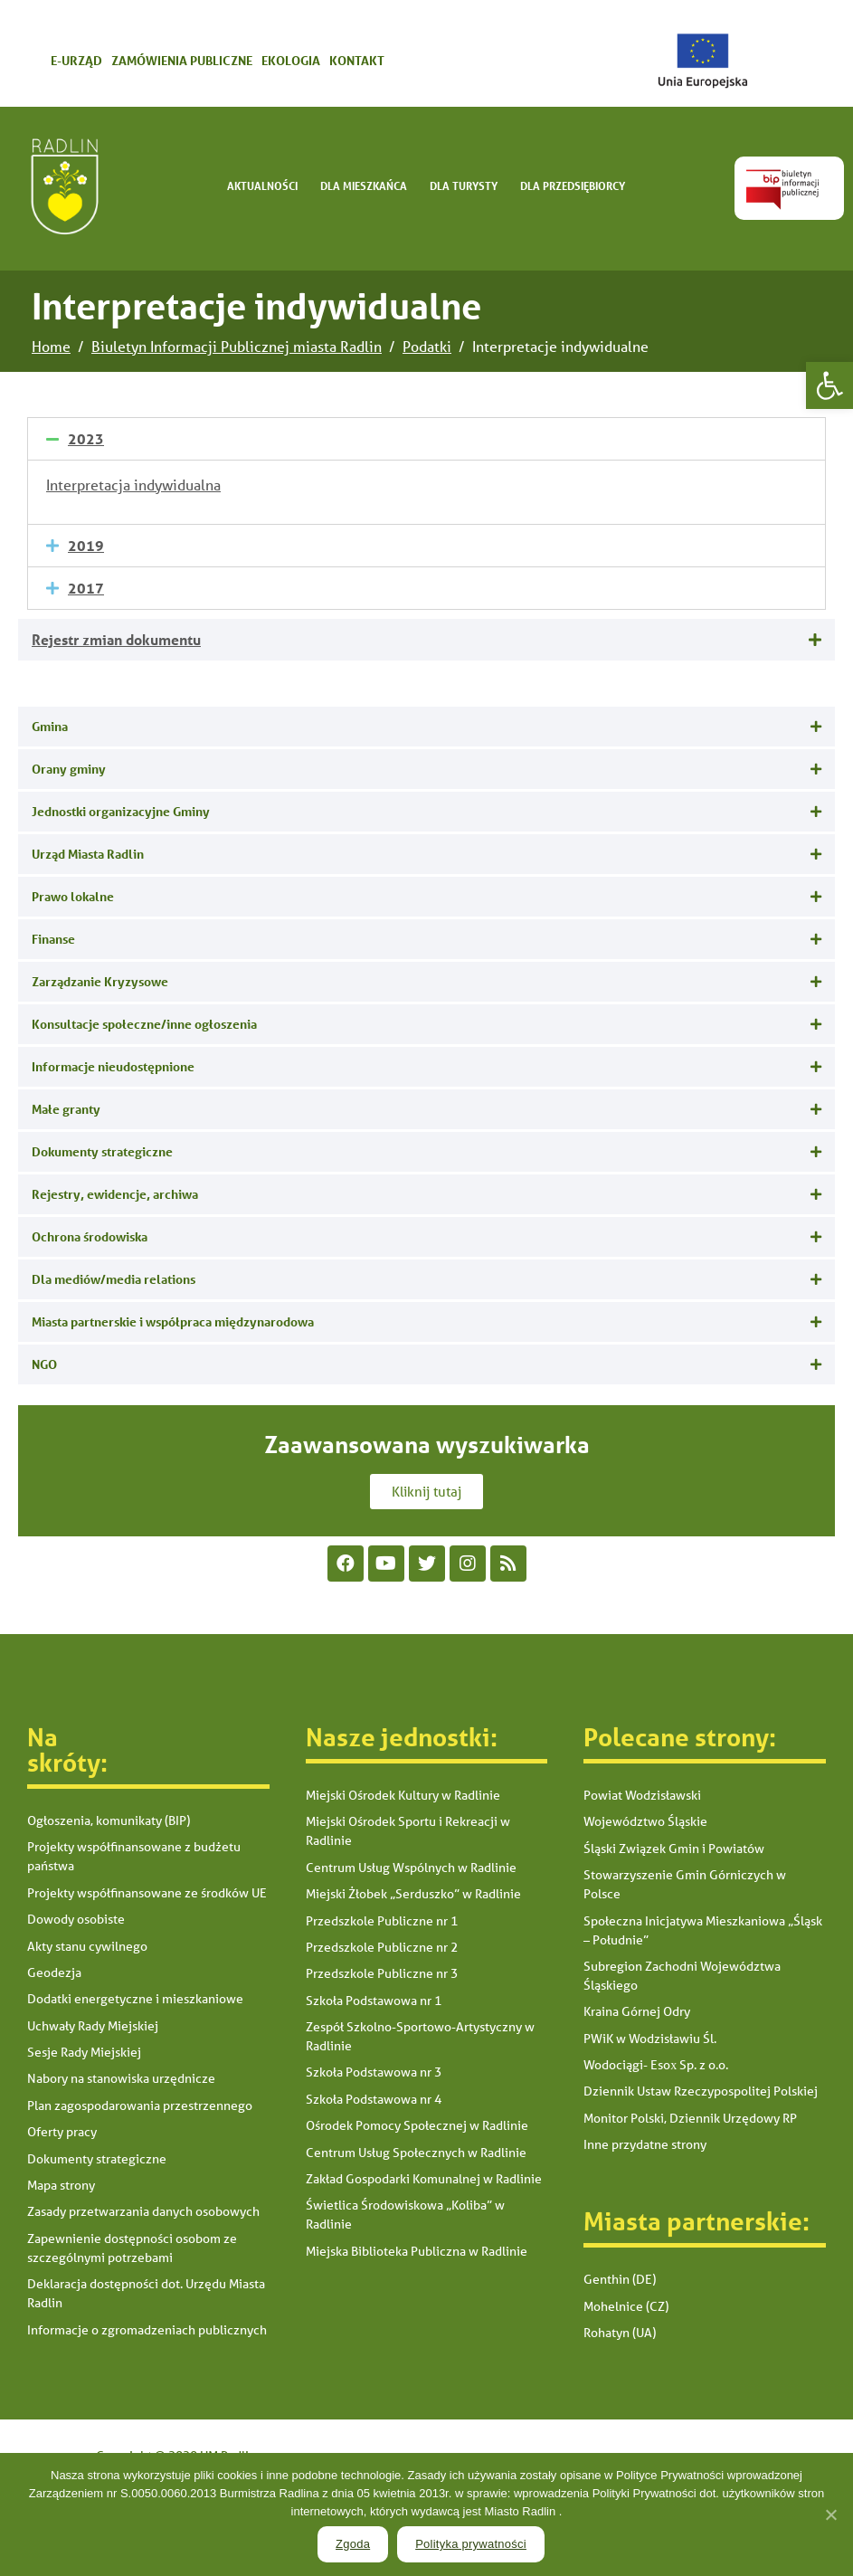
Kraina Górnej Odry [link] (636, 2011)
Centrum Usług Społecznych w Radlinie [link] (416, 2152)
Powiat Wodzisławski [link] (642, 1795)
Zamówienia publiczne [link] (181, 60)
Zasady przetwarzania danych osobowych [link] (143, 2211)
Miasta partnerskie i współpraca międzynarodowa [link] (173, 1321)
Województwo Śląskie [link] (645, 1821)
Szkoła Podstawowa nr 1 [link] (373, 2000)
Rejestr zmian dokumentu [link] (116, 639)
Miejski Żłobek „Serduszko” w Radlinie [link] (413, 1894)
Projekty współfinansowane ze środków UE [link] (147, 1893)
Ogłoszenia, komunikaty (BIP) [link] (108, 1820)
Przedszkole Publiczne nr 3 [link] (382, 1973)
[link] (829, 385)
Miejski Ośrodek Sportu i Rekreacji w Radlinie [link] (408, 1831)
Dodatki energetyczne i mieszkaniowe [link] (135, 1999)
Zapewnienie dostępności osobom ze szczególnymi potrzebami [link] (132, 2248)
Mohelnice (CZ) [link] (625, 2306)
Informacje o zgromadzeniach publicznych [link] (147, 2330)
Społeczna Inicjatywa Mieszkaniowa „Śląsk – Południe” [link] (702, 1930)
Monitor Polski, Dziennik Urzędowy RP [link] (690, 2118)
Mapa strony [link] (61, 2185)
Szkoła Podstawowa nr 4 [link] (373, 2099)
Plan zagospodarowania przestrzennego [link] (139, 2105)
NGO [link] (44, 1364)
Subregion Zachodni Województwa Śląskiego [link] (682, 1975)
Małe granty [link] (66, 1108)
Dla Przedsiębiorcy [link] (572, 185)
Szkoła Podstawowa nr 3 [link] (373, 2072)
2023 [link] (86, 438)
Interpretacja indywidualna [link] (133, 484)
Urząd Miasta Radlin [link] (88, 853)
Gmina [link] (50, 726)
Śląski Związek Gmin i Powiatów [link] (673, 1848)
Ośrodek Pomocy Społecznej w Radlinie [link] (417, 2125)
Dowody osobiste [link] (76, 1919)
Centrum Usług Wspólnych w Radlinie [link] (411, 1867)
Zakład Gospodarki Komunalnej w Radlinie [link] (424, 2179)
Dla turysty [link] (464, 185)
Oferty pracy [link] (62, 2132)
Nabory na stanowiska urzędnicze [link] (121, 2078)
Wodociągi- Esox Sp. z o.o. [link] (655, 2065)
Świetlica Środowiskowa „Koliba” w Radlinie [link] (405, 2214)
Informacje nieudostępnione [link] (113, 1066)
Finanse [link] (53, 938)
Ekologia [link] (290, 60)
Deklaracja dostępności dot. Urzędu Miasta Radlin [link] (146, 2293)
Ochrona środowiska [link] (89, 1236)
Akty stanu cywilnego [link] (87, 1946)
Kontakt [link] (356, 60)
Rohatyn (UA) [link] (619, 2332)
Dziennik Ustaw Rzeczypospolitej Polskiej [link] (700, 2091)
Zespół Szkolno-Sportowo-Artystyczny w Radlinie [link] (420, 2036)
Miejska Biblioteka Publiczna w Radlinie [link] (416, 2251)
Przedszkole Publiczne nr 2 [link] (382, 1947)
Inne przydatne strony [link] (644, 2144)
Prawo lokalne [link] (73, 896)
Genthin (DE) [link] (619, 2279)
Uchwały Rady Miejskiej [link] (92, 2026)
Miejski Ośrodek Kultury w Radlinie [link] (403, 1795)
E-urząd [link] (76, 60)
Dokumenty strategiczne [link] (102, 1151)
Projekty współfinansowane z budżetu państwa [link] (134, 1856)
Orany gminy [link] (69, 768)
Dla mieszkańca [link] (363, 185)
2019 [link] (86, 545)
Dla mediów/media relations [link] (113, 1279)
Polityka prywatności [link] (470, 2544)
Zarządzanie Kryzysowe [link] (100, 981)
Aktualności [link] (262, 185)
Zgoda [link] (353, 2544)
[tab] (426, 439)
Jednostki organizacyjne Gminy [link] (121, 811)
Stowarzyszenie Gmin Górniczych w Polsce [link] (684, 1884)
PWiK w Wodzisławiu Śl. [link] (649, 2038)
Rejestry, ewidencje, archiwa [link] (115, 1193)
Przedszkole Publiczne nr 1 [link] (382, 1921)
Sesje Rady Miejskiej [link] (84, 2052)
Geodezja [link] (54, 1972)
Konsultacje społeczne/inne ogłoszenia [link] (144, 1023)
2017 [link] (86, 587)
